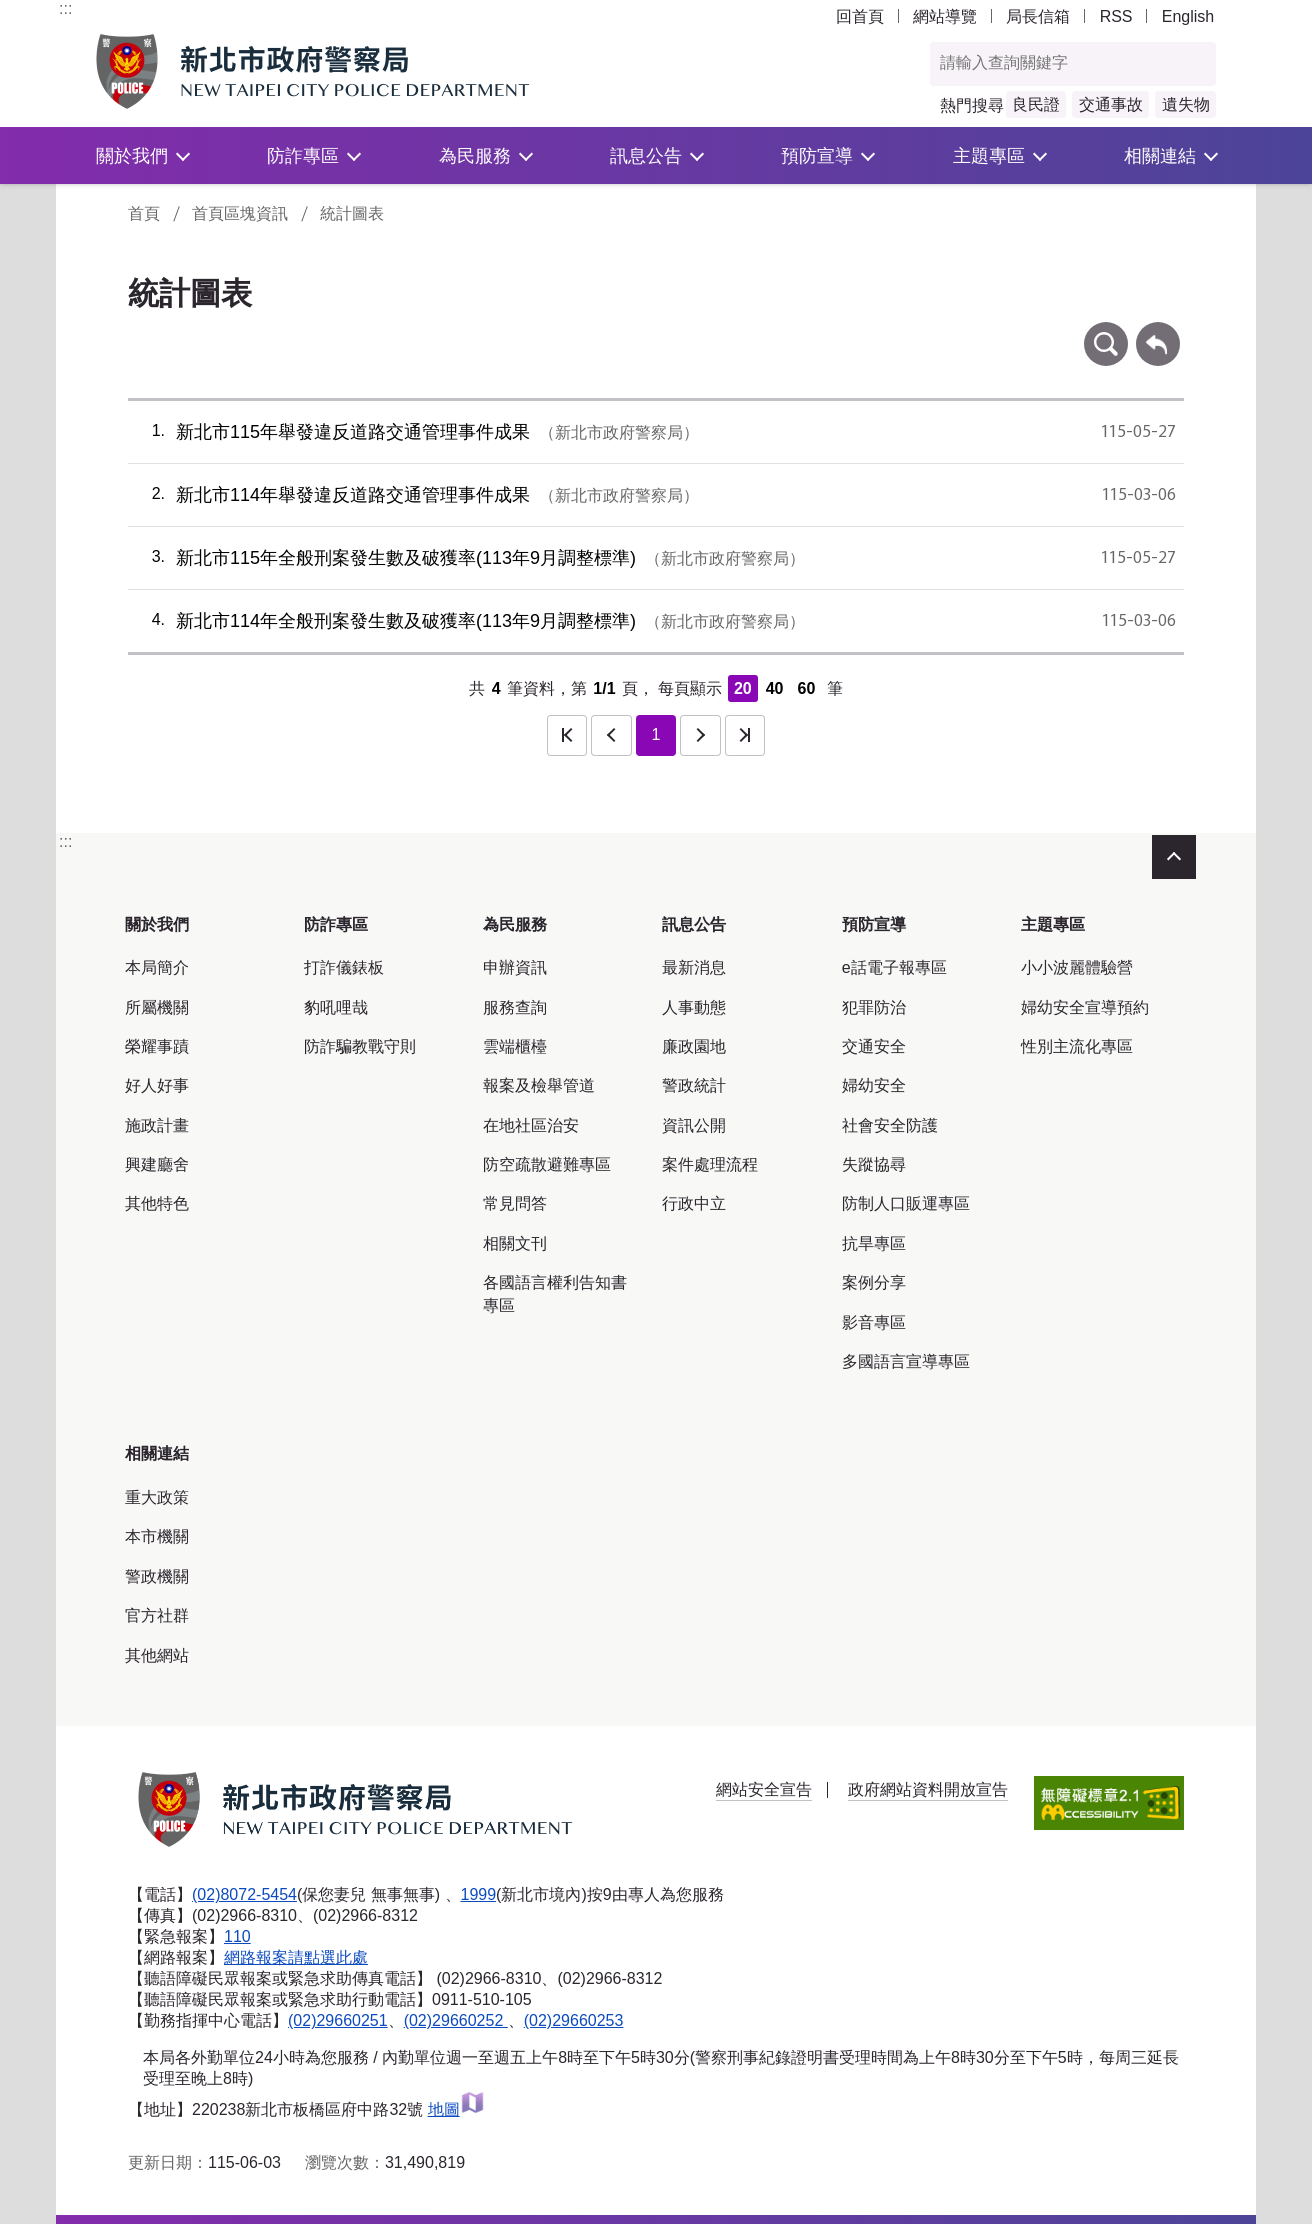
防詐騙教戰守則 (360, 1046)
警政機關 (157, 1576)
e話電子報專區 (894, 967)
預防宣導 (817, 155)
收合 (1174, 857)
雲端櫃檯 (515, 1046)
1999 (479, 1894)
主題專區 (989, 155)
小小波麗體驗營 (1077, 967)
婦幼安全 (874, 1085)
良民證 (1036, 104)
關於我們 (132, 155)
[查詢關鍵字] (1052, 64)
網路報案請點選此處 (296, 1957)
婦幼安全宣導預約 (1085, 1007)
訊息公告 (646, 155)
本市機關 (157, 1536)
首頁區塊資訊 (240, 213)
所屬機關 (157, 1007)
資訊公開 (694, 1125)
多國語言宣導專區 (906, 1361)
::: (65, 8)
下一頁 (700, 735)
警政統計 (694, 1085)
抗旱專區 (874, 1243)
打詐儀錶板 (344, 967)
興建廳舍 (157, 1164)
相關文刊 (515, 1243)
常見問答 (515, 1203)
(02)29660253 (574, 2020)
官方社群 (157, 1615)
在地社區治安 (531, 1125)
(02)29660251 (338, 2020)
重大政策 (157, 1497)
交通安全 (874, 1046)
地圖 (456, 2109)
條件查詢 (1106, 331)
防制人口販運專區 (906, 1203)
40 (775, 688)
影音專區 (874, 1322)
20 (743, 688)
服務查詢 (515, 1007)
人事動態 (694, 1007)
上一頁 (611, 735)
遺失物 (1186, 104)
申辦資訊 (515, 967)
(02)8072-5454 (244, 1894)
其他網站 (157, 1655)
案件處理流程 (710, 1164)
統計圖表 (352, 213)
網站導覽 (945, 16)
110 (237, 1936)
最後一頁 (745, 735)
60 (806, 688)
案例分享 (874, 1282)
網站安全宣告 (764, 1789)
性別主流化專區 (1077, 1046)
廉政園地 (694, 1046)
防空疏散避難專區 (547, 1164)
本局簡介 (157, 967)
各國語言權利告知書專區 (555, 1293)
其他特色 (157, 1203)
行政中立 (694, 1203)
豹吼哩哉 (336, 1007)
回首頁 (860, 16)
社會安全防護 (890, 1125)
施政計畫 (157, 1125)
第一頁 (567, 735)
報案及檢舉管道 (539, 1085)
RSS (1116, 16)
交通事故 (1111, 104)
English (1188, 16)
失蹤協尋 (874, 1164)
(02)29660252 (456, 2020)
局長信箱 (1038, 16)
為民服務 (475, 155)
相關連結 (1160, 155)
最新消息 (694, 967)
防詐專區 (303, 155)
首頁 (144, 213)
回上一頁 (1158, 331)
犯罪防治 (874, 1007)
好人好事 (157, 1085)
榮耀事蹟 (157, 1046)
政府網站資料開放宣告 (928, 1789)
